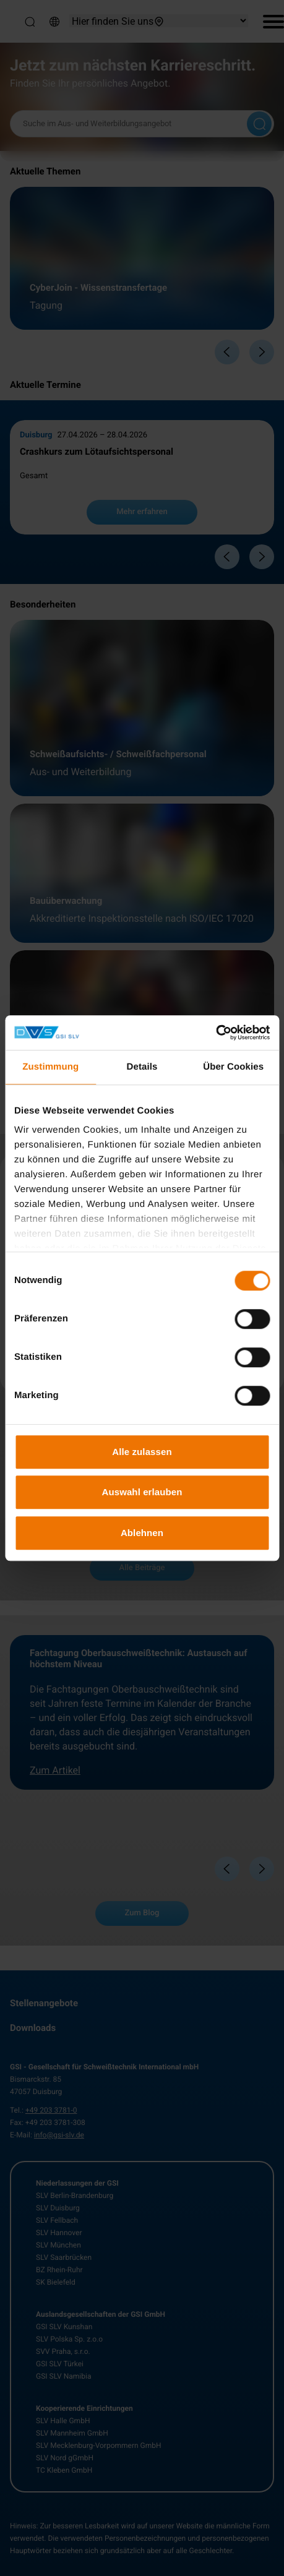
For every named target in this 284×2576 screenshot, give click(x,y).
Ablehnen (142, 1532)
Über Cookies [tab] (233, 1067)
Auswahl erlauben (142, 1492)
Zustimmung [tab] (50, 1067)
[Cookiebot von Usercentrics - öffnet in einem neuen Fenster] (215, 1032)
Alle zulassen (141, 1451)
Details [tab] (142, 1067)
